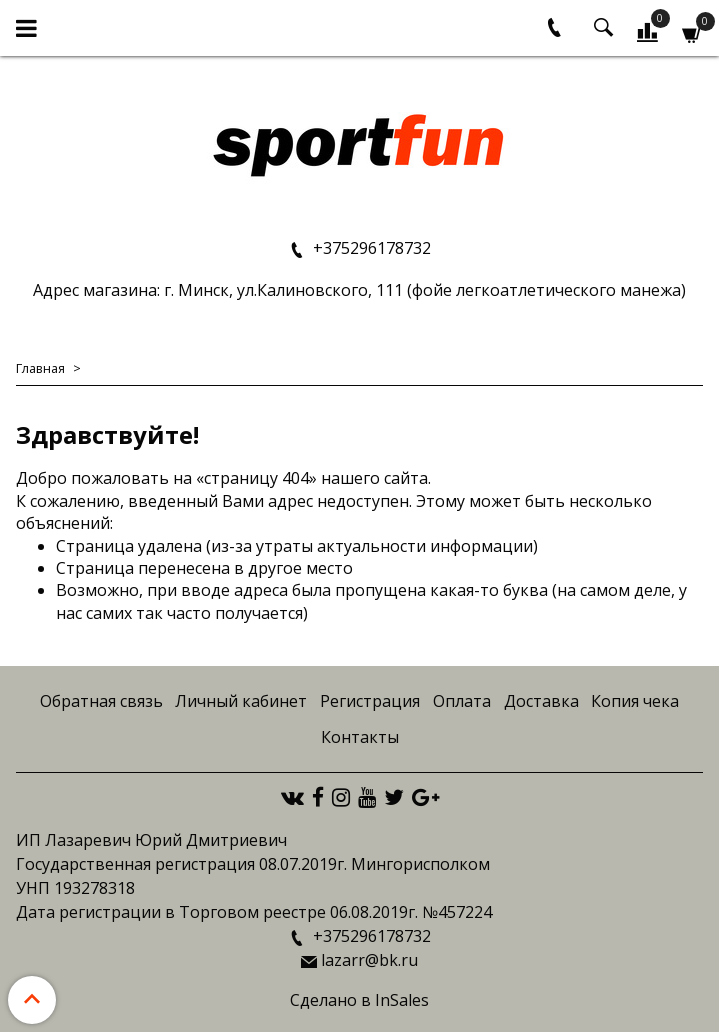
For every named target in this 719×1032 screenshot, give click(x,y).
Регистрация (370, 701)
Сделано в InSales (359, 1000)
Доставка (541, 701)
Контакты (360, 737)
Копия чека (635, 701)
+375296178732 (370, 248)
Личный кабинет (241, 701)
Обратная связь (101, 701)
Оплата (462, 701)
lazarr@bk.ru (369, 960)
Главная (40, 368)
